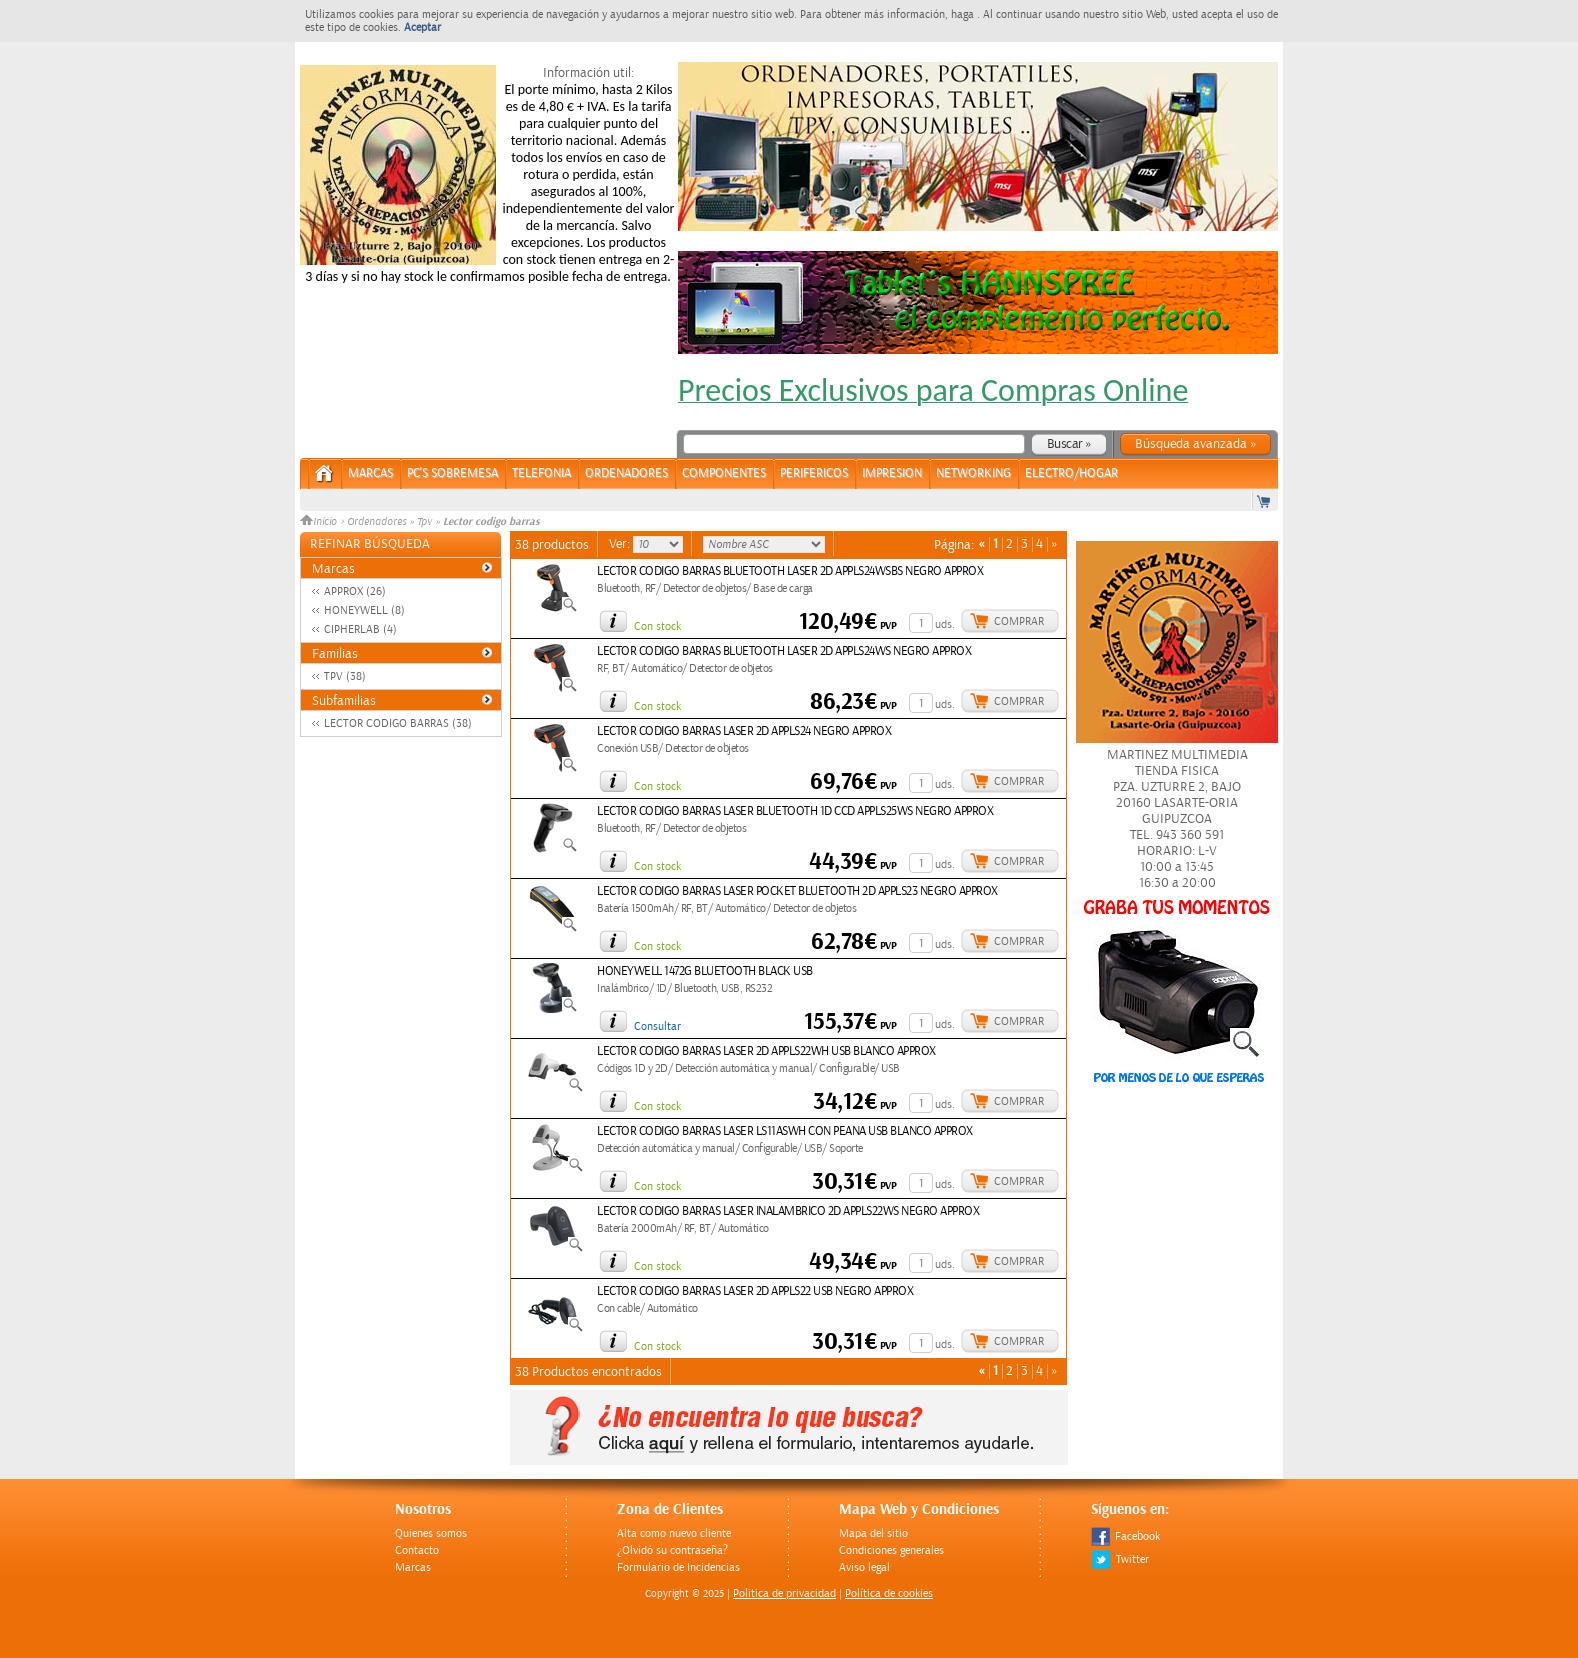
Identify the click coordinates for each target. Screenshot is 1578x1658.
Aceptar (422, 27)
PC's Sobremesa (452, 473)
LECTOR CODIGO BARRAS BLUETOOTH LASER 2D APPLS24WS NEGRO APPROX (784, 651)
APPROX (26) (355, 591)
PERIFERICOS (814, 473)
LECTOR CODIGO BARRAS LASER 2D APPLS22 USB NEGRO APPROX (755, 1291)
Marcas (370, 473)
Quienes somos (431, 1533)
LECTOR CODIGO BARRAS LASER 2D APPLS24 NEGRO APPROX (744, 731)
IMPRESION (892, 473)
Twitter (1120, 1559)
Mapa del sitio (873, 1533)
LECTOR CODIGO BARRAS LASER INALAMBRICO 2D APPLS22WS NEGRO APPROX (788, 1211)
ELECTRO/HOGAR (1071, 473)
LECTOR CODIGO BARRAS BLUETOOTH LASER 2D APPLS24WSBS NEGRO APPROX (790, 571)
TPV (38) (345, 676)
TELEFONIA (541, 473)
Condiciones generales (891, 1550)
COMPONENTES (724, 473)
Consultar (657, 1026)
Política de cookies (889, 1593)
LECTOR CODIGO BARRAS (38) (398, 723)
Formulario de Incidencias (678, 1567)
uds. (945, 624)
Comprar (1019, 621)
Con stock (657, 626)
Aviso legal (864, 1567)
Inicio (320, 522)
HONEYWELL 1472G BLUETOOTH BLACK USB (705, 971)
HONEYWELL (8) (364, 610)
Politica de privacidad (784, 1593)
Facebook (1125, 1536)
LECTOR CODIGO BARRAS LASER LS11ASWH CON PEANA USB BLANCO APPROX (785, 1131)
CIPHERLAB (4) (360, 629)
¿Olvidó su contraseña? (672, 1550)
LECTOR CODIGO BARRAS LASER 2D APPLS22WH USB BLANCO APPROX (766, 1051)
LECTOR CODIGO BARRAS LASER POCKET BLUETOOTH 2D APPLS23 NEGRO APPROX (797, 891)
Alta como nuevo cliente (674, 1533)
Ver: (621, 544)
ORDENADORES (626, 473)
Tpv (424, 522)
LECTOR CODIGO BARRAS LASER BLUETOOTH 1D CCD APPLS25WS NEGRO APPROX (795, 811)
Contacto (417, 1550)
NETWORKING (973, 473)
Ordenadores (376, 522)
